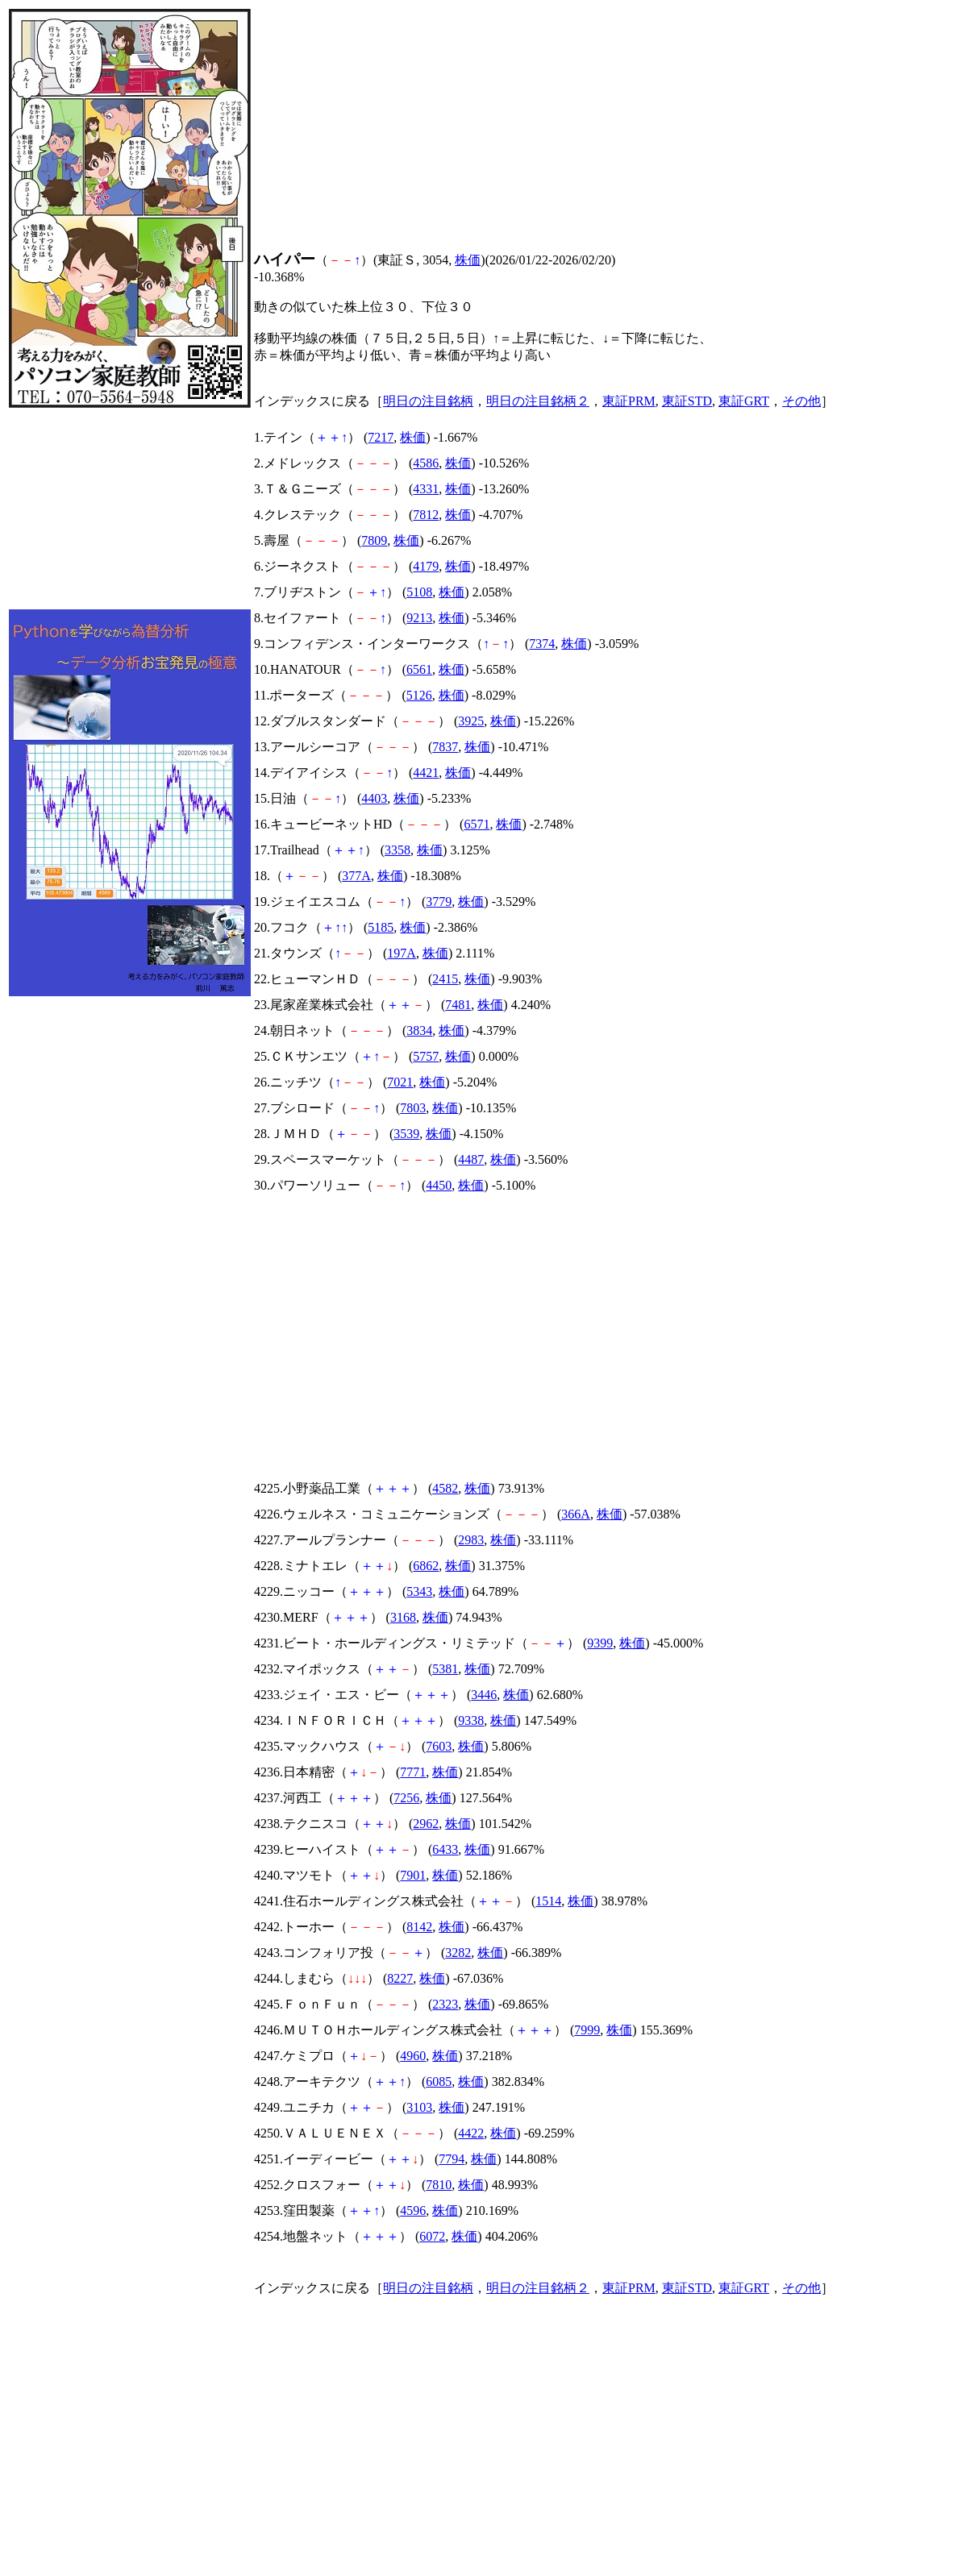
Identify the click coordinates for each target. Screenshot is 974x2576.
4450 (439, 1185)
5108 (419, 592)
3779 (439, 901)
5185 (380, 927)
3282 (458, 1952)
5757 (426, 1056)
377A (356, 876)
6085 (439, 2081)
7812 (426, 514)
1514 (548, 1901)
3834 (419, 1030)
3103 (419, 2107)
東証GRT (743, 401)
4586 (426, 463)
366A (575, 1514)
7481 (458, 1005)
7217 (380, 437)
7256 (406, 1798)
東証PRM (629, 401)
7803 (413, 1108)
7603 (439, 1746)
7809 (374, 540)
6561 (419, 669)
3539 (406, 1134)
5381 (445, 1669)
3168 (403, 1617)
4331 (426, 489)
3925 (471, 721)
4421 (426, 772)
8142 (419, 1927)
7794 (451, 2159)
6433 (445, 1849)
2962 (426, 1823)
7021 (400, 1082)
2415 (445, 979)
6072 (432, 2236)
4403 (374, 798)
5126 (419, 695)
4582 (445, 1488)
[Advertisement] (130, 508)
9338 (471, 1720)
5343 (419, 1591)
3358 (397, 850)
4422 (471, 2133)
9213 (419, 618)
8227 (400, 1978)
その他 (801, 401)
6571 (476, 824)
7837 (445, 747)
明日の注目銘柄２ (537, 401)
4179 (426, 566)
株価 (468, 260)
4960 (413, 2056)
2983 (471, 1540)
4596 (413, 2210)
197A (401, 953)
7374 (542, 643)
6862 (426, 1566)
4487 (471, 1159)
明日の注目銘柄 (428, 401)
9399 (600, 1643)
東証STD (687, 401)
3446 (484, 1694)
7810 (439, 2185)
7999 (587, 2030)
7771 (413, 1772)
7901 (413, 1875)
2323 (445, 2004)
